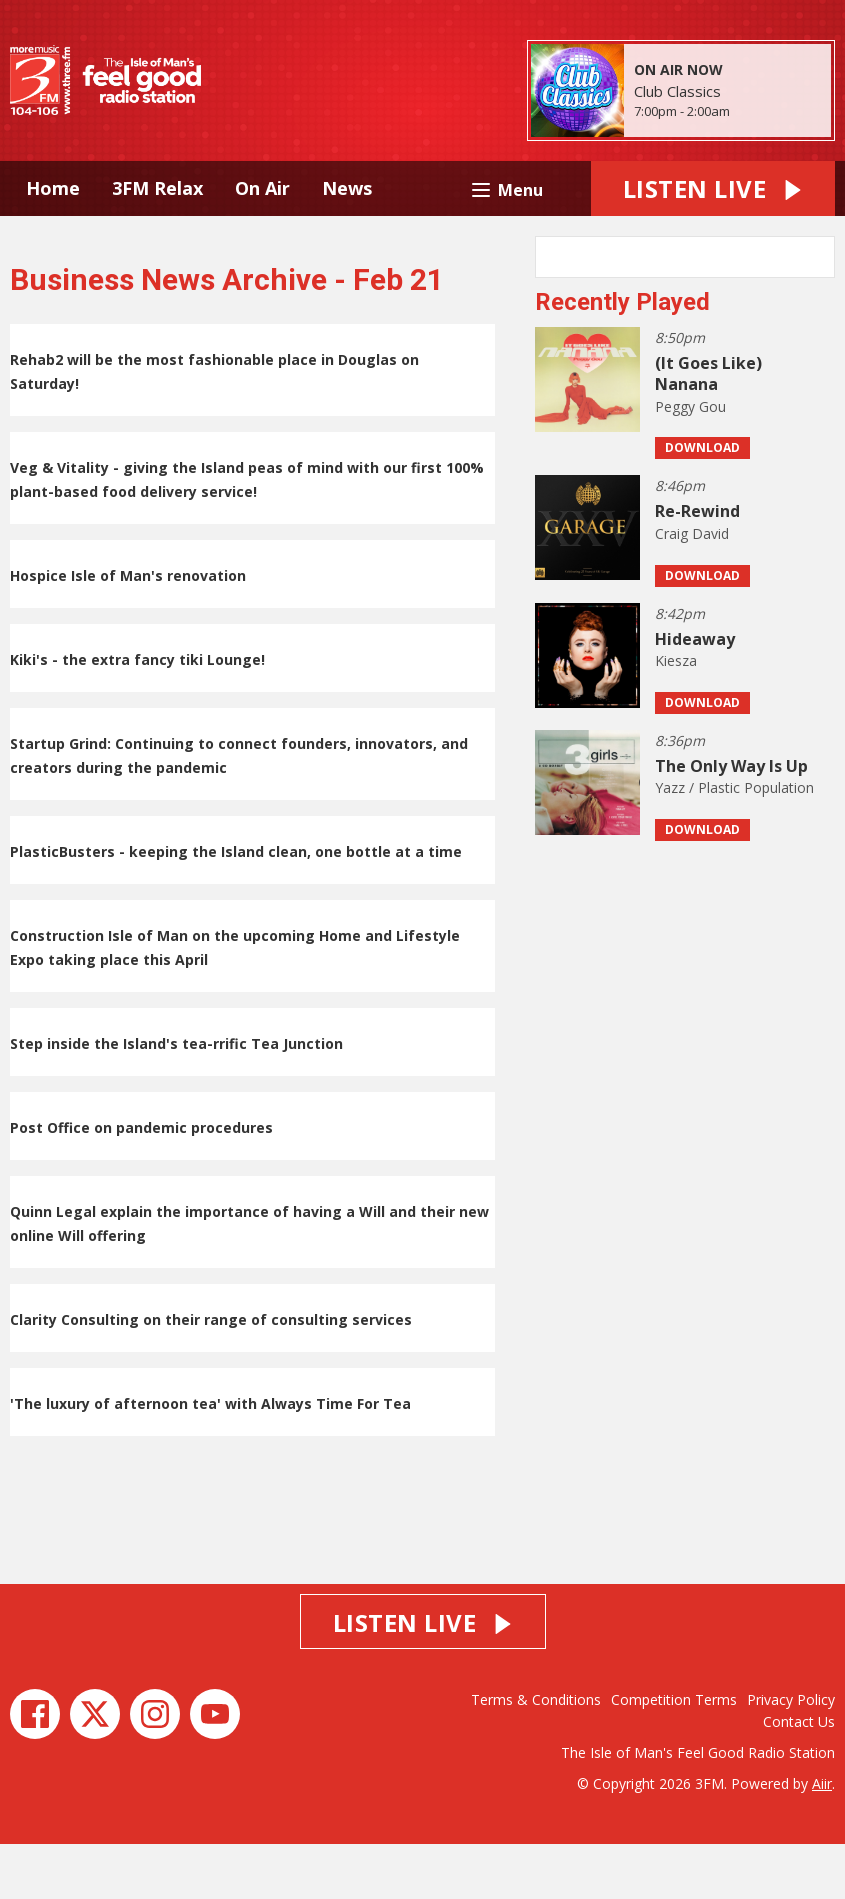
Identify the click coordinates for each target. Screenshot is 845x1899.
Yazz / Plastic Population (734, 842)
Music (429, 188)
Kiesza (676, 715)
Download (702, 502)
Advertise (69, 243)
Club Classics (677, 91)
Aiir (822, 1838)
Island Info (191, 243)
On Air (262, 188)
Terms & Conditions (536, 1754)
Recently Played (622, 357)
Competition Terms (674, 1754)
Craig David (692, 588)
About (298, 243)
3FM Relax (157, 188)
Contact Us (799, 1776)
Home (53, 188)
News (347, 188)
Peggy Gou (690, 461)
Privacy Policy (791, 1754)
